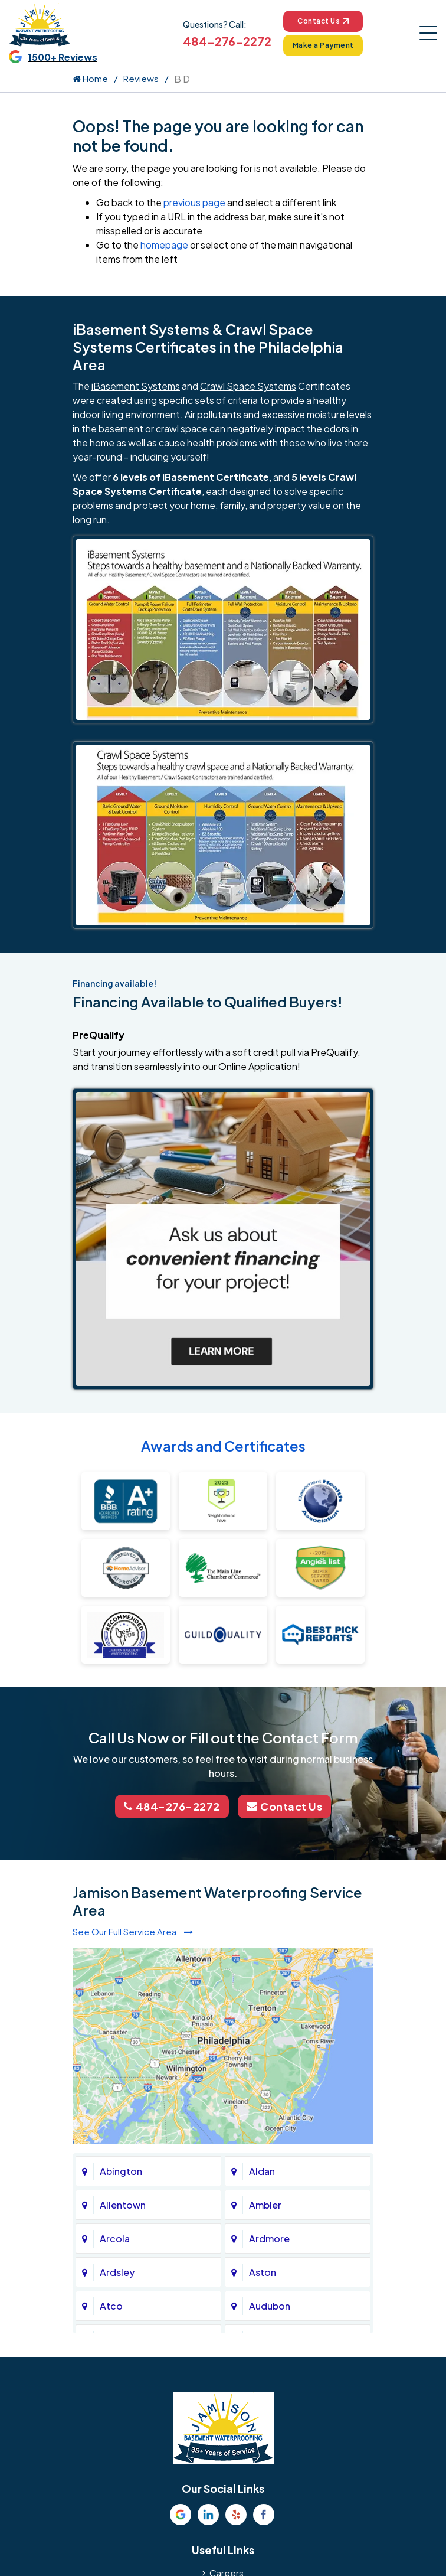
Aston (262, 2272)
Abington (121, 2171)
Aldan (262, 2171)
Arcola (115, 2238)
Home (90, 78)
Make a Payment (323, 45)
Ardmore (269, 2238)
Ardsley (117, 2272)
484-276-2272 (227, 41)
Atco (111, 2306)
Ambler (265, 2205)
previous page (194, 202)
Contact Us (323, 21)
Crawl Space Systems (248, 386)
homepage (164, 245)
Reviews (141, 78)
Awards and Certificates (223, 1446)
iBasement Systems (135, 386)
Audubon (269, 2306)
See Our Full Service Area (133, 1931)
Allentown (123, 2205)
